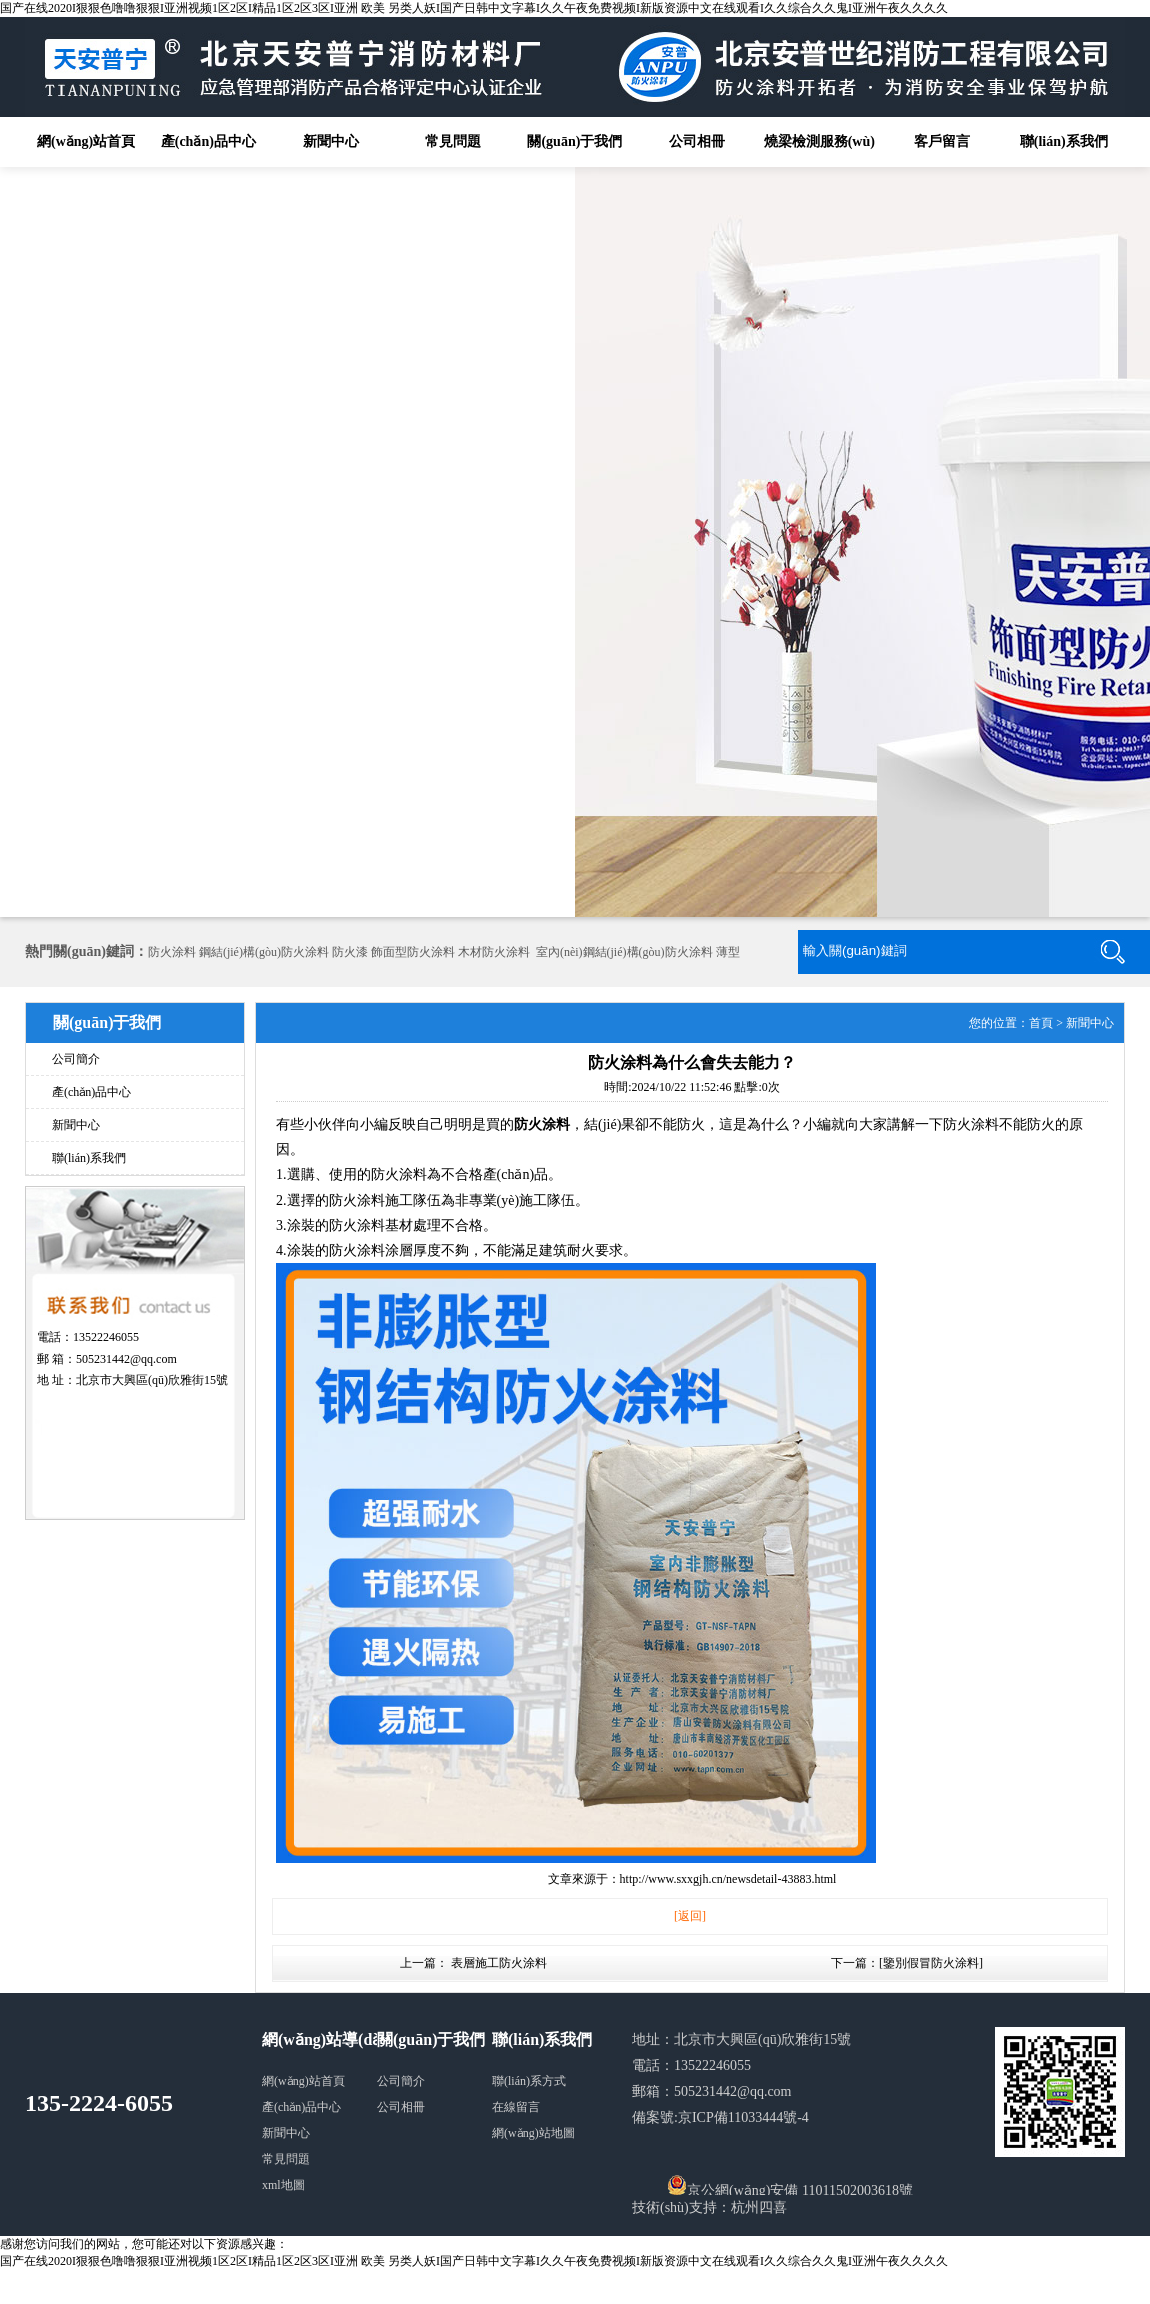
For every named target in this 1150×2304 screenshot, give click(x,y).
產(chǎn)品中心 (208, 141)
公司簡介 (76, 1059)
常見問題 (453, 141)
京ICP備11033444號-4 (743, 2117)
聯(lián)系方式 (529, 2081)
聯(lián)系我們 (1064, 141)
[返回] (690, 1916)
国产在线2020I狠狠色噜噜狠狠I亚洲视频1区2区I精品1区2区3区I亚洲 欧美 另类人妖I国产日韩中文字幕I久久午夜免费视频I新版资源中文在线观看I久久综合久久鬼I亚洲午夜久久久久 (474, 8)
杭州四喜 (759, 2207)
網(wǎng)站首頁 (86, 141)
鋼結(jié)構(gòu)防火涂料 (264, 952)
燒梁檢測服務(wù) (819, 141)
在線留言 (516, 2107)
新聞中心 (331, 141)
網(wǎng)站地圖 (533, 2133)
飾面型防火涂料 (413, 952)
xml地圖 (283, 2185)
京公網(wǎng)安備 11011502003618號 (790, 2185)
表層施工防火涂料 (499, 1963)
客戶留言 (942, 141)
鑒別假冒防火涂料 (931, 1963)
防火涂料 (172, 952)
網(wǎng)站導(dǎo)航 (336, 2039)
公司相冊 (697, 141)
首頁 (1041, 1023)
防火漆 (350, 952)
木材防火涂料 (494, 952)
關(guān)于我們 (574, 141)
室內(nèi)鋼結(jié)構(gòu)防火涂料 (624, 952)
